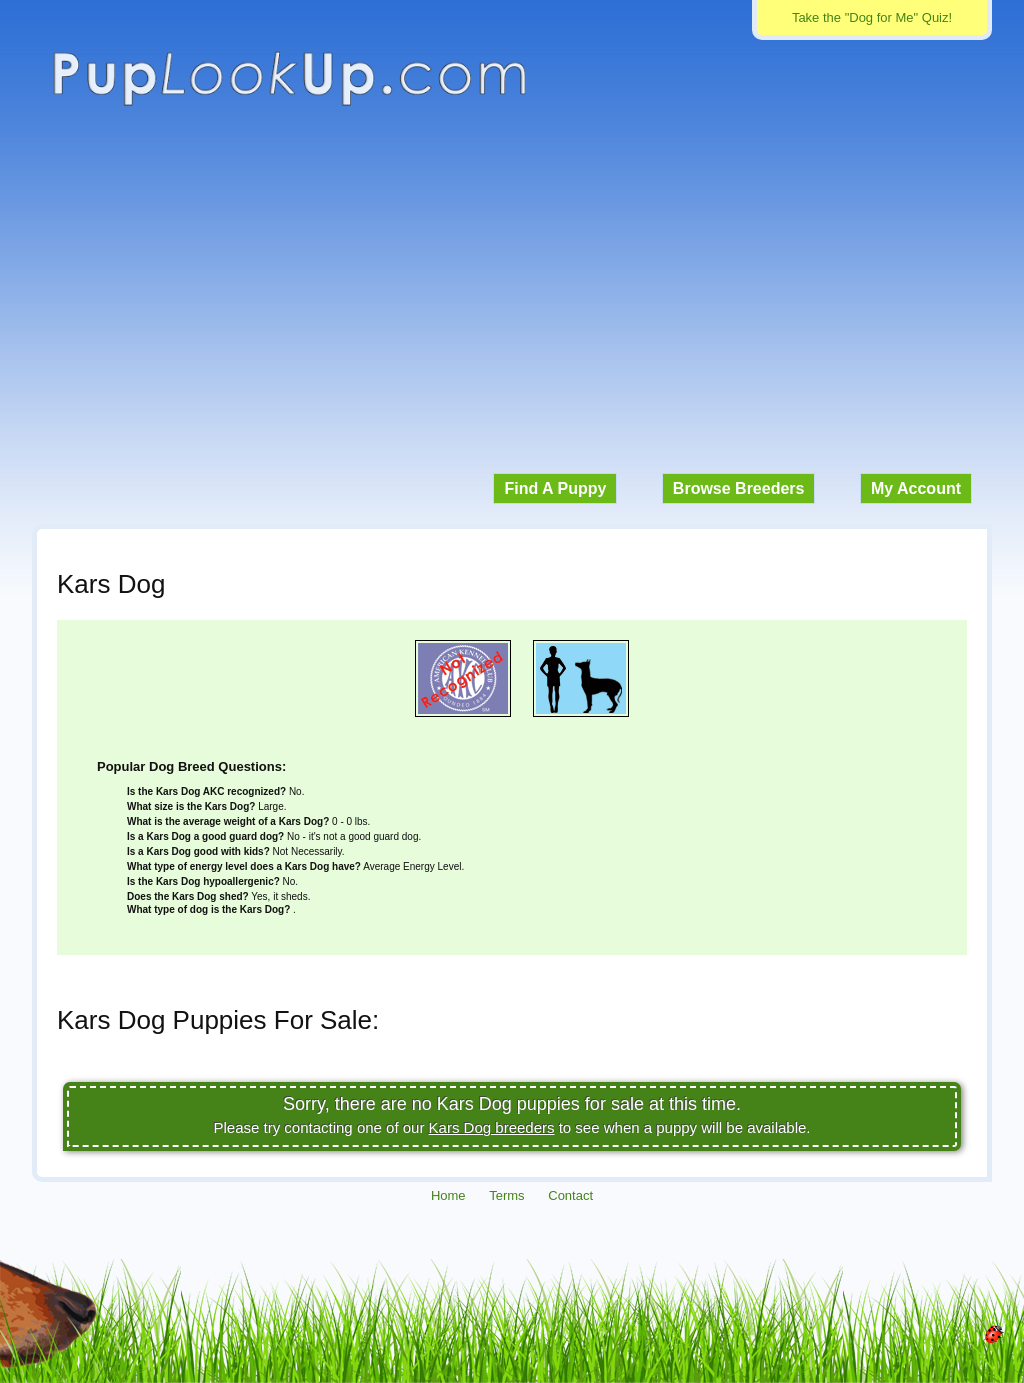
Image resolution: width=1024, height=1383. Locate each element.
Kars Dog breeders (492, 1127)
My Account (916, 488)
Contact (570, 1195)
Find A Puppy (555, 488)
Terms (506, 1195)
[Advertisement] (512, 300)
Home (448, 1195)
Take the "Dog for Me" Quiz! (872, 17)
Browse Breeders (739, 488)
